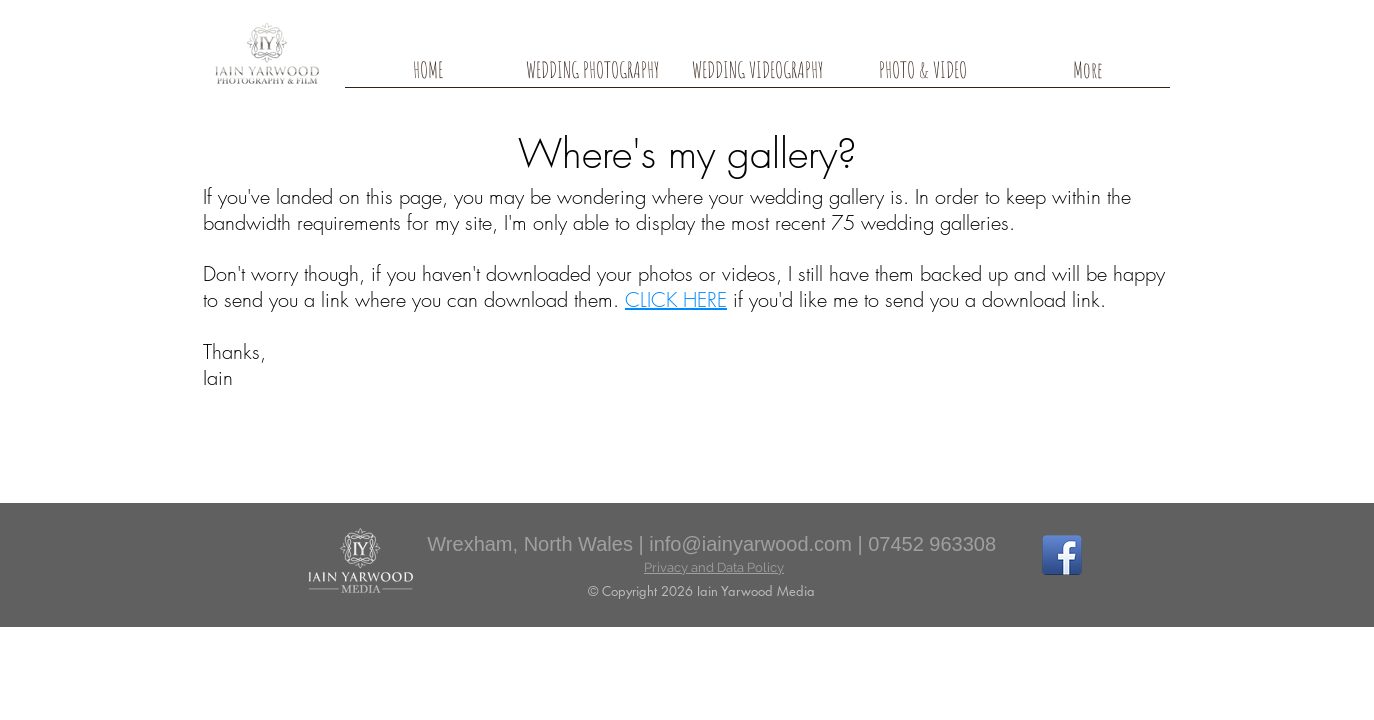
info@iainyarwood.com (750, 544)
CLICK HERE (676, 299)
